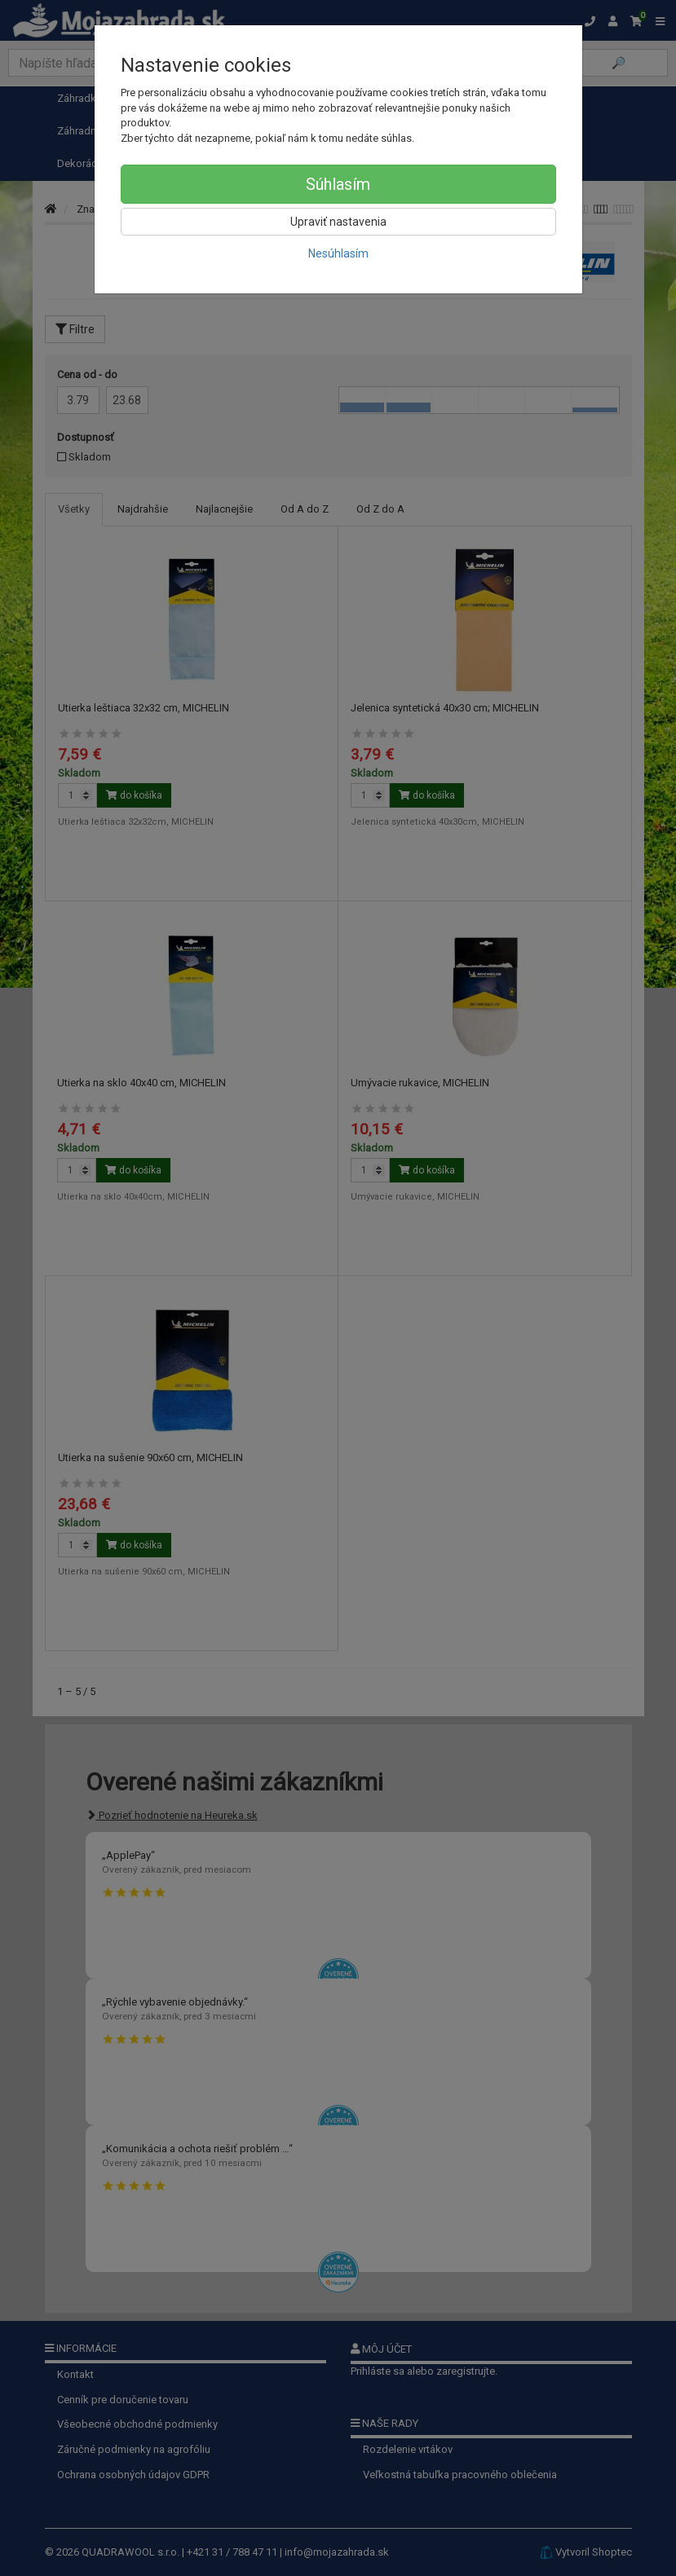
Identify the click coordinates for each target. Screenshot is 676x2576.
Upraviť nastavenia (338, 221)
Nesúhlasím (338, 253)
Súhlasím (338, 184)
